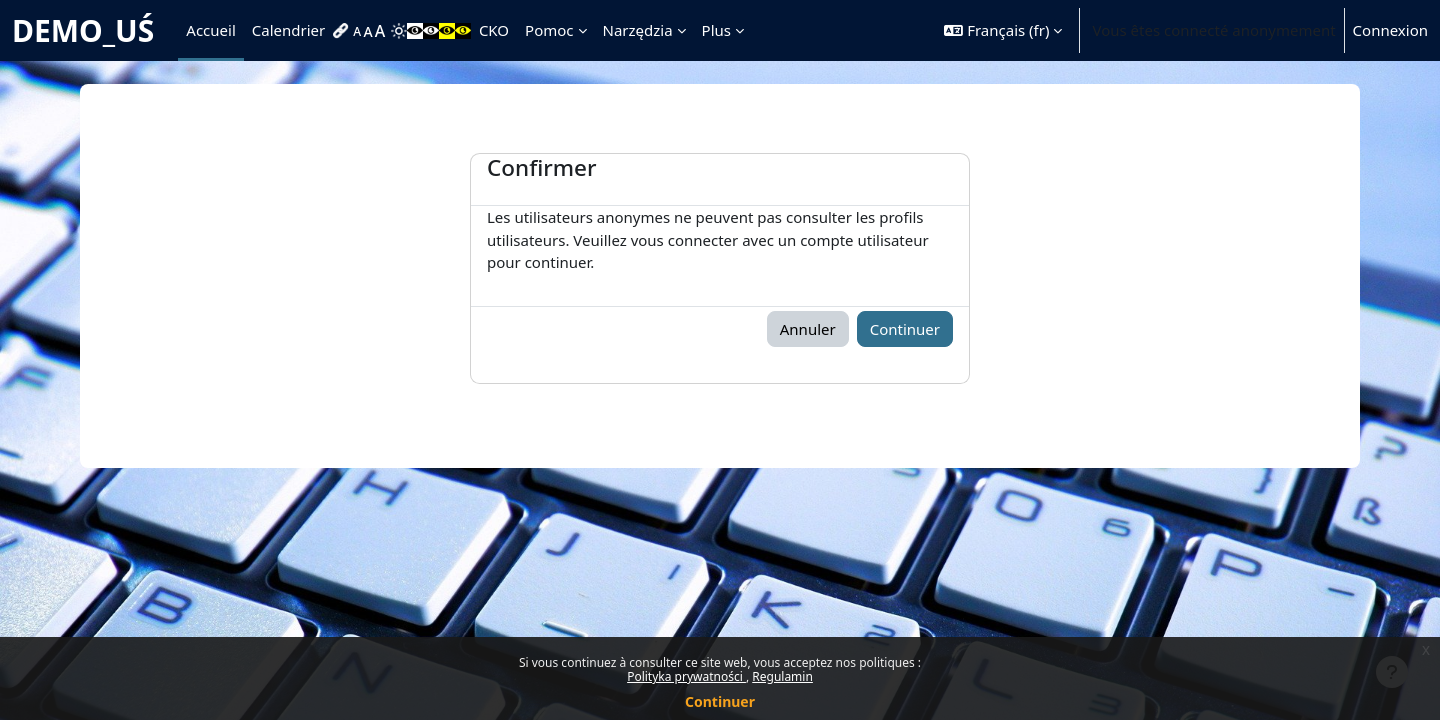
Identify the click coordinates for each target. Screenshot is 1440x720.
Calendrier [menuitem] (288, 30)
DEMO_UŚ (83, 30)
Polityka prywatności (686, 676)
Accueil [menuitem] (210, 30)
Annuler (808, 329)
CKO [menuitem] (494, 30)
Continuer (720, 701)
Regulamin (782, 676)
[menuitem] (343, 31)
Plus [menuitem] (716, 30)
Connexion (1390, 30)
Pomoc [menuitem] (549, 30)
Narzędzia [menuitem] (638, 30)
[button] (1003, 30)
